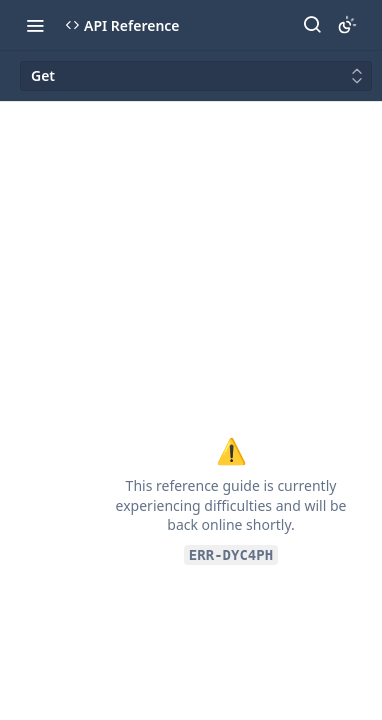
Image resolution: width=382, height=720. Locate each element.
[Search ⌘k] (312, 25)
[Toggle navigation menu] (35, 25)
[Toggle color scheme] (347, 25)
